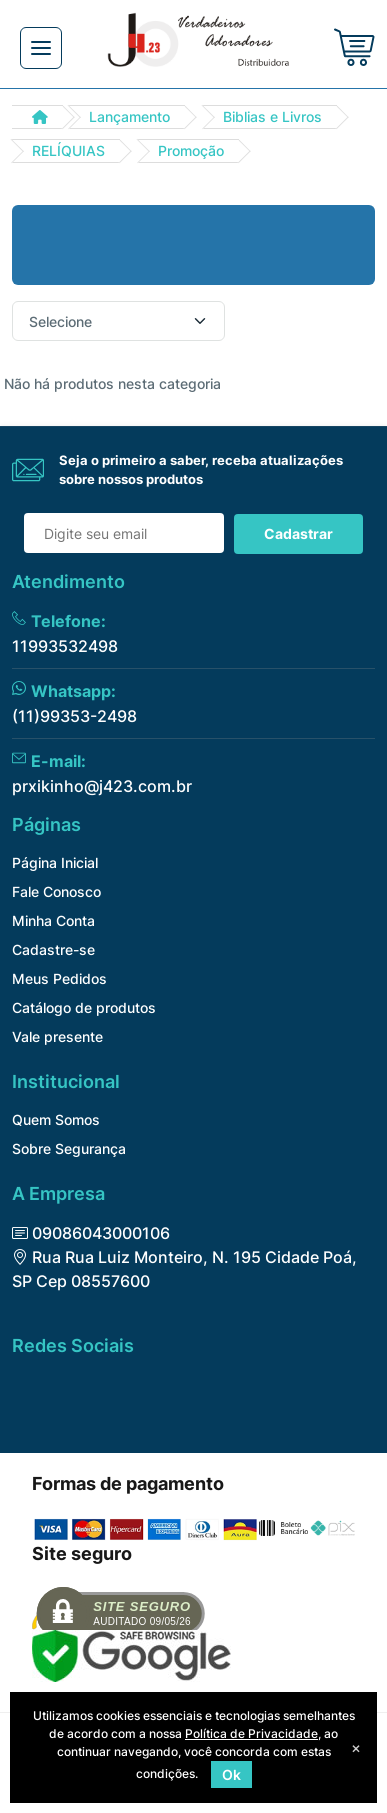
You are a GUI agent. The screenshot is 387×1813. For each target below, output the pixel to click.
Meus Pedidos (59, 978)
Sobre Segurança (69, 1148)
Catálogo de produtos (84, 1007)
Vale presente (57, 1036)
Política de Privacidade (251, 1733)
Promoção (191, 150)
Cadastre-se (53, 949)
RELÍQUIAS (68, 150)
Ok (231, 1774)
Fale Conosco (56, 891)
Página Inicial (55, 862)
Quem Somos (56, 1119)
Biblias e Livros (272, 116)
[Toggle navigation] (41, 48)
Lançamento (129, 116)
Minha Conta (53, 920)
